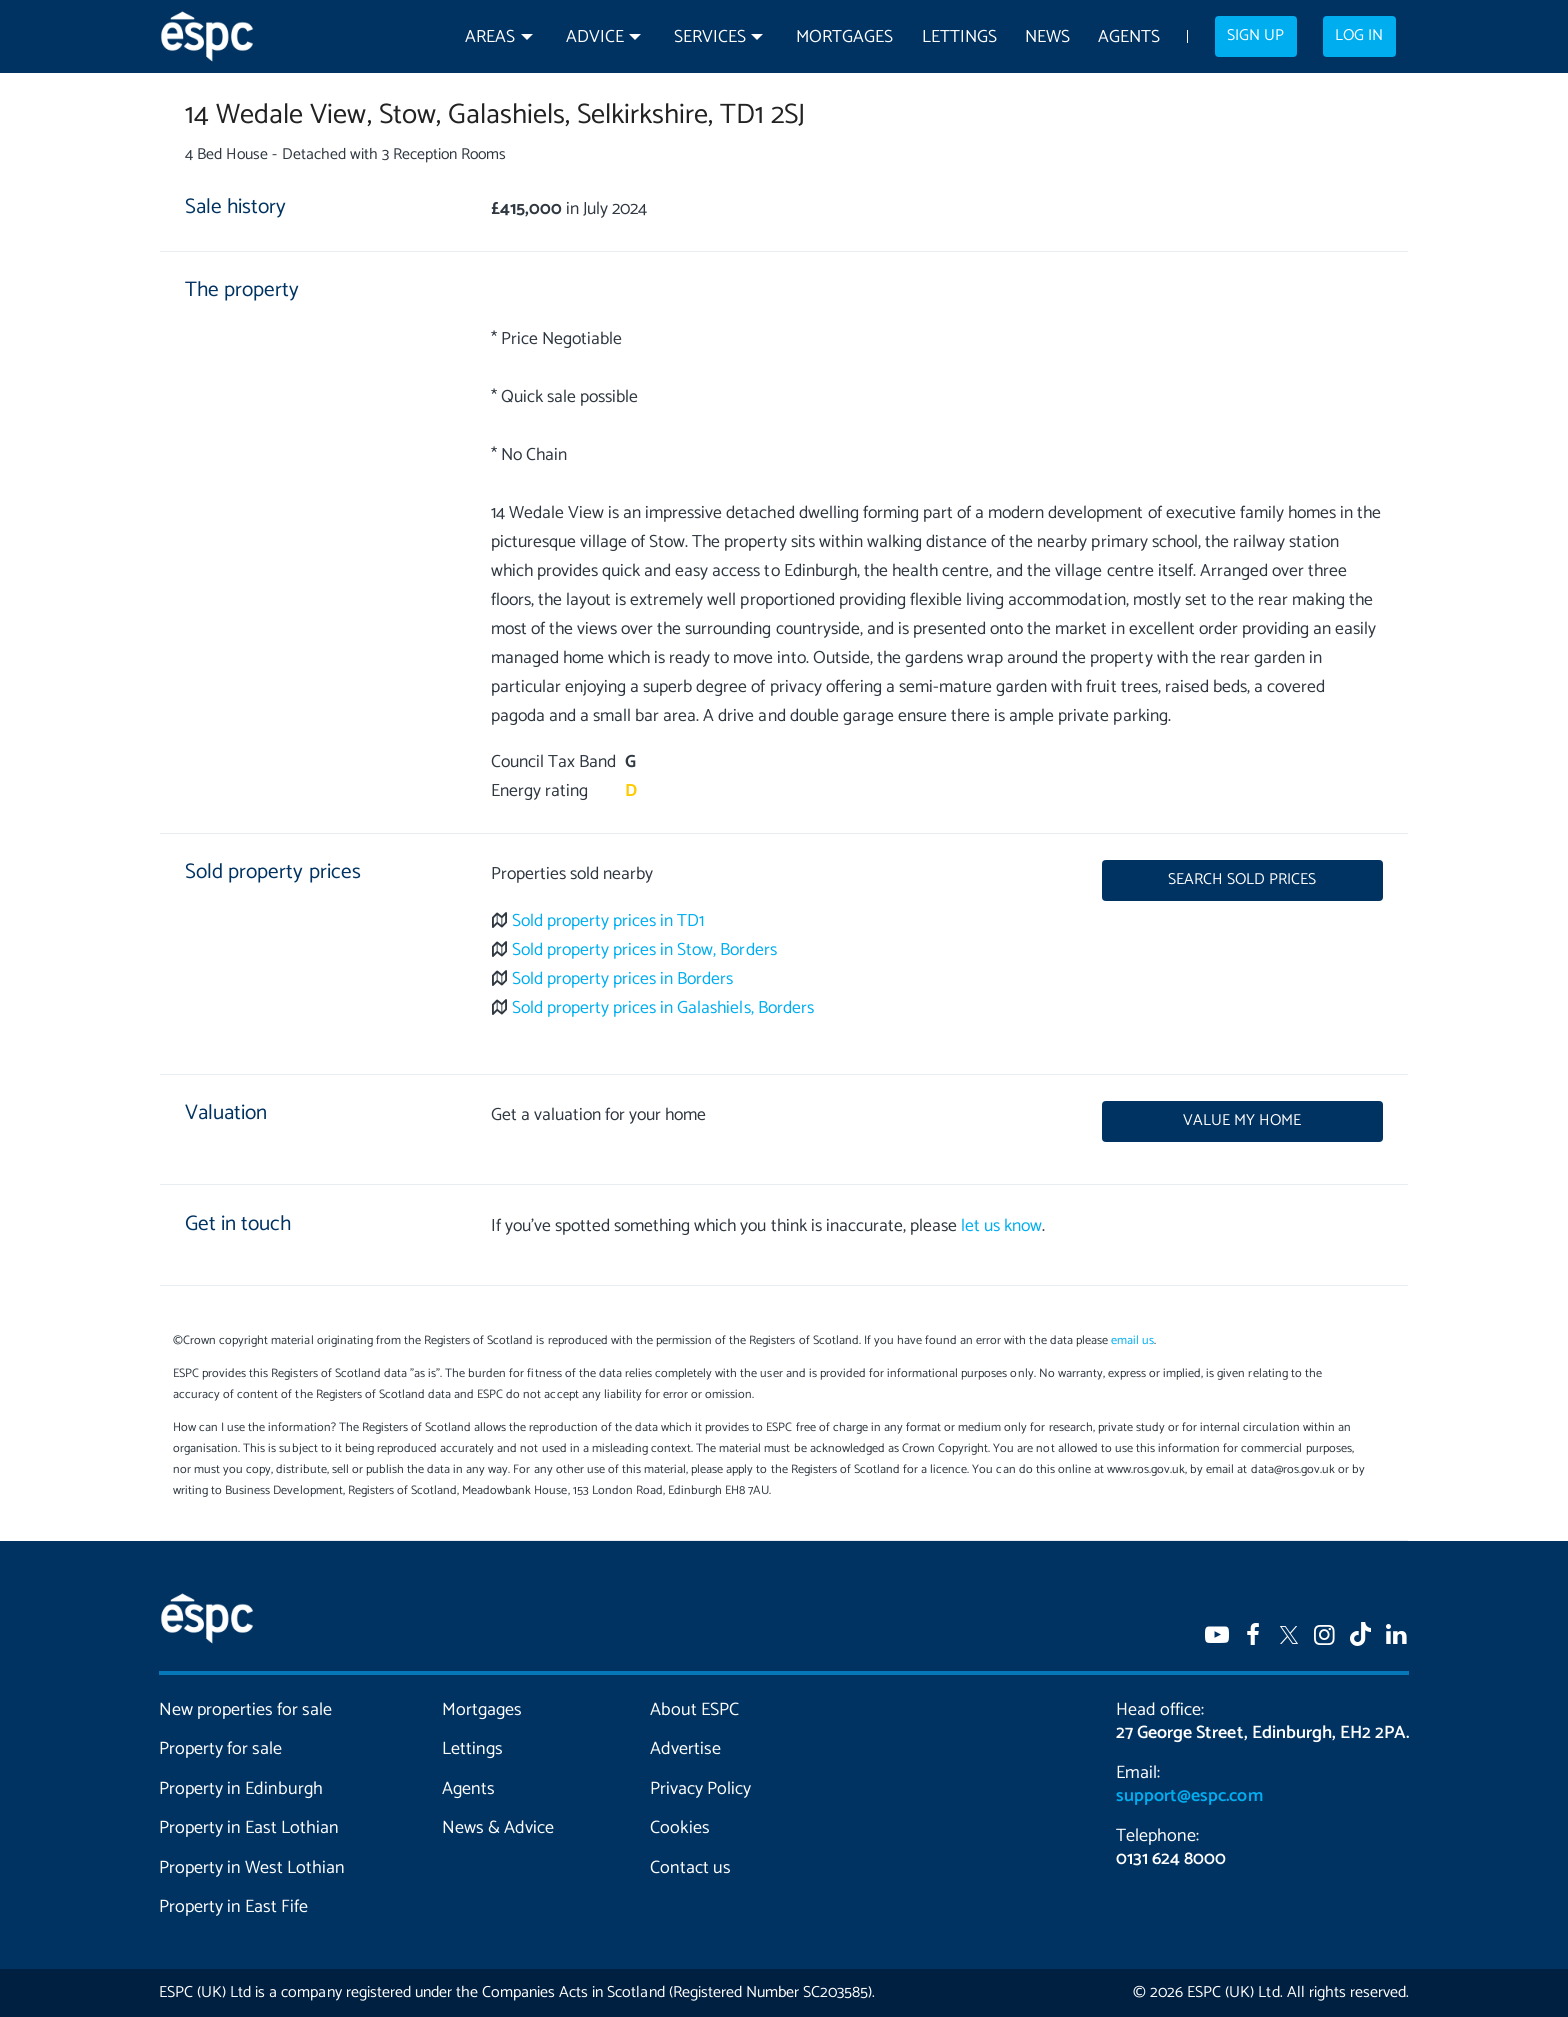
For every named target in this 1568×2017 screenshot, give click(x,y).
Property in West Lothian (252, 1868)
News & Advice (498, 1828)
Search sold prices (1242, 880)
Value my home (1242, 1121)
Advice (595, 37)
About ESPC (694, 1710)
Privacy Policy (700, 1789)
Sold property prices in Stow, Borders (644, 950)
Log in (1359, 36)
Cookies (680, 1828)
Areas (490, 37)
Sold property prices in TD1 (608, 921)
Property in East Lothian (249, 1828)
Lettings (959, 37)
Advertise (685, 1749)
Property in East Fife (233, 1907)
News (1047, 37)
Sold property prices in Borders (623, 979)
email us (1132, 1340)
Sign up (1255, 36)
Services (710, 37)
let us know (1001, 1226)
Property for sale (220, 1749)
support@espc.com (1189, 1796)
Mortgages (844, 37)
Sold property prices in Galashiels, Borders (663, 1008)
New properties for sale (246, 1710)
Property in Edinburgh (241, 1789)
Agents (1129, 37)
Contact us (690, 1868)
